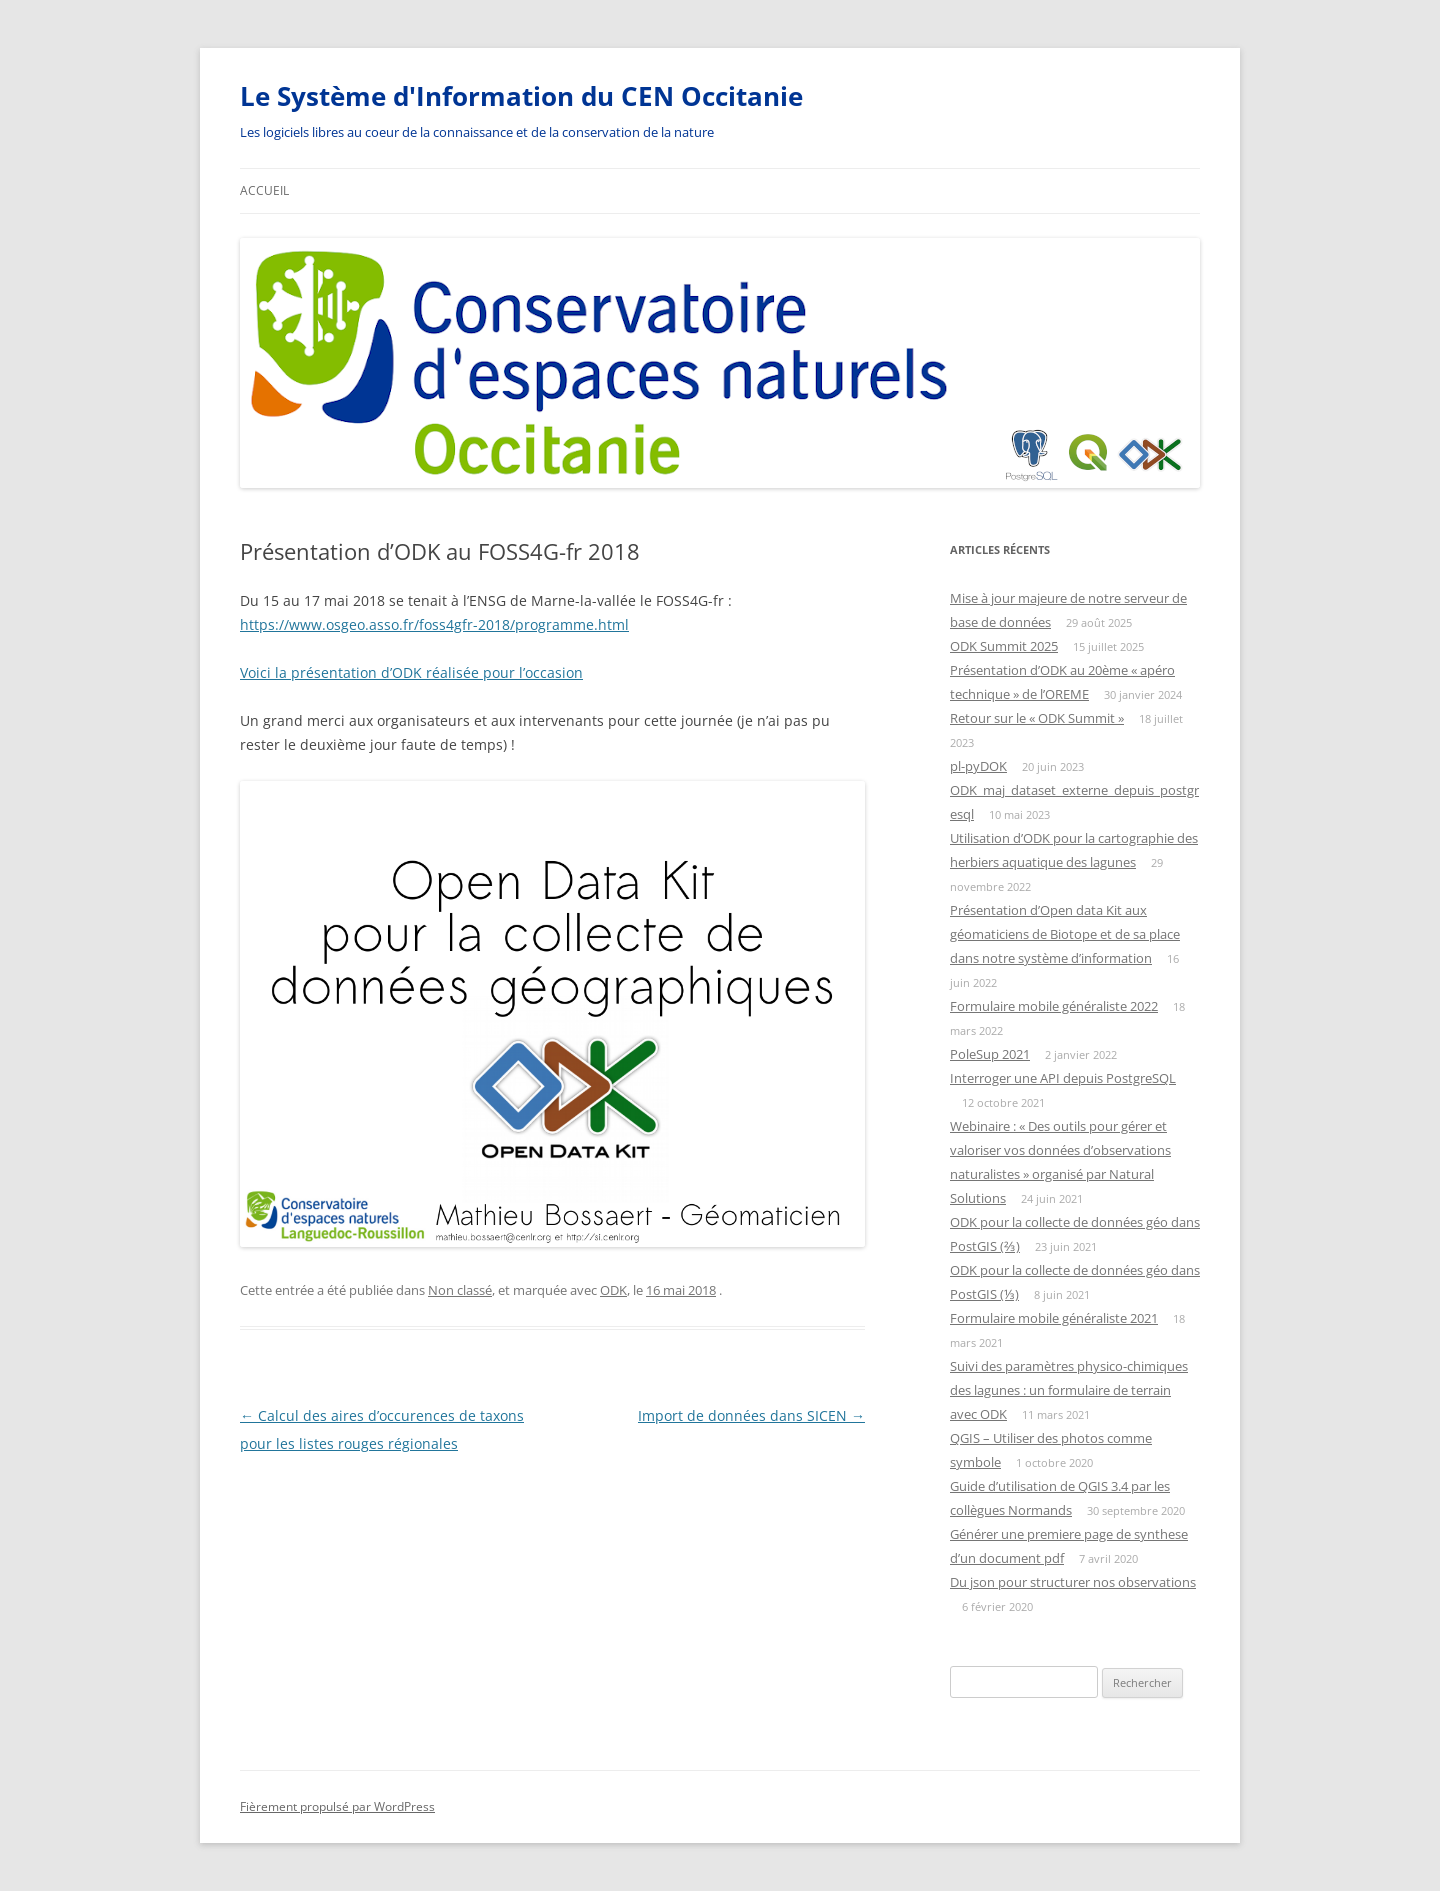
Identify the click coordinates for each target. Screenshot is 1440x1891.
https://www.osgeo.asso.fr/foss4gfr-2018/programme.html (434, 624)
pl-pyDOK (978, 766)
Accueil (264, 190)
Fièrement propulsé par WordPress (337, 1806)
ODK (613, 1290)
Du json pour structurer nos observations (1073, 1582)
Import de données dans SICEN (751, 1415)
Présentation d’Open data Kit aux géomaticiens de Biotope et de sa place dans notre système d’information (1065, 934)
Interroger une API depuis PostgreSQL (1063, 1078)
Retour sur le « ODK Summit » (1037, 718)
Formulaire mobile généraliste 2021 (1054, 1318)
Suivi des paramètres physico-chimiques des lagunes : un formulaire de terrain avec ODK (1069, 1390)
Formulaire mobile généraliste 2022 (1054, 1006)
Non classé (460, 1290)
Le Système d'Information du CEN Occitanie (521, 96)
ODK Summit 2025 (1004, 646)
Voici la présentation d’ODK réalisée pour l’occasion (411, 672)
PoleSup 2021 (990, 1054)
